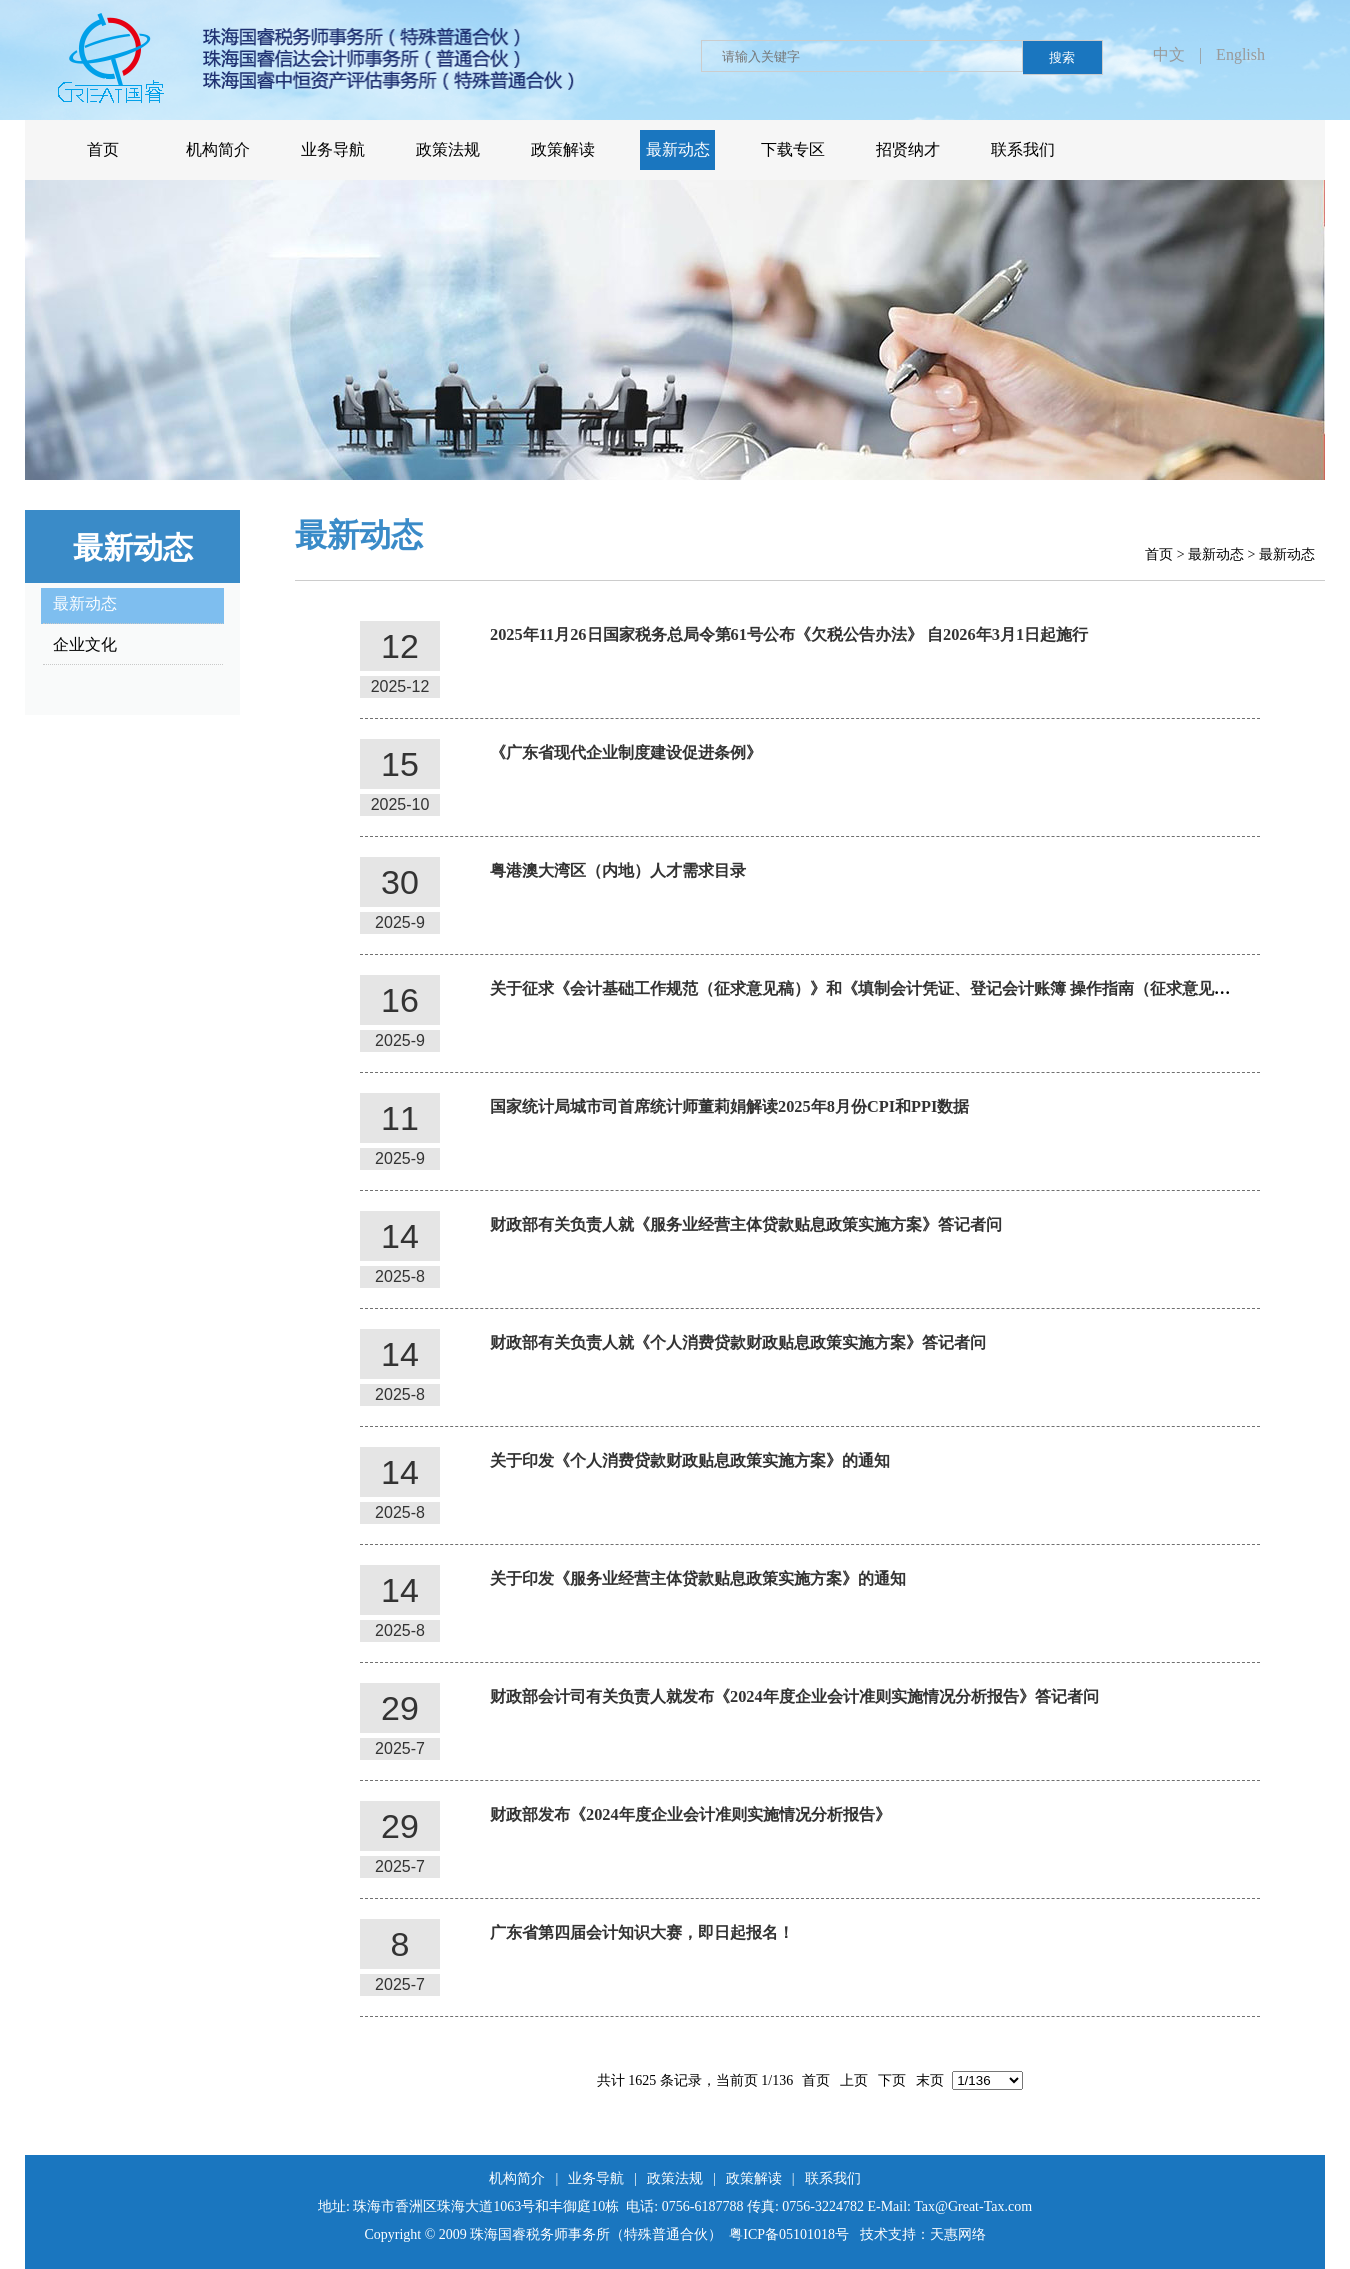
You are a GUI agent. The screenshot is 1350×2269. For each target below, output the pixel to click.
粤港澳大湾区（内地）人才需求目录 (618, 870)
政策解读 (754, 2178)
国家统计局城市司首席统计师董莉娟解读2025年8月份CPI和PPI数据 (729, 1106)
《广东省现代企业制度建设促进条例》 (626, 752)
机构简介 (517, 2178)
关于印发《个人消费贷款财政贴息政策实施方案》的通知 (690, 1460)
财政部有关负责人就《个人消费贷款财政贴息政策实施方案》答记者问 (738, 1342)
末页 (930, 2080)
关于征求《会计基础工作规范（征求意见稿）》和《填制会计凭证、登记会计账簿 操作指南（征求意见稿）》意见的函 (908, 988)
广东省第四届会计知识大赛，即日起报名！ (642, 1932)
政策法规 (675, 2178)
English (1240, 54)
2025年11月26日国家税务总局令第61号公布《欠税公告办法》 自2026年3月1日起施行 (789, 634)
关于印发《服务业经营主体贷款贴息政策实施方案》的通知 (698, 1578)
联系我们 (833, 2178)
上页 (854, 2080)
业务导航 (596, 2178)
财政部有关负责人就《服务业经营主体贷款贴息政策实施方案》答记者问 (746, 1224)
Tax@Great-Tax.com (973, 2206)
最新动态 (1216, 554)
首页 (1159, 554)
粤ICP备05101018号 (789, 2234)
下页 (892, 2080)
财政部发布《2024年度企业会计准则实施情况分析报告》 (690, 1814)
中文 (1169, 54)
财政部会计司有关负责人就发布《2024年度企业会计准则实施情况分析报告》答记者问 (794, 1696)
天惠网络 (958, 2234)
